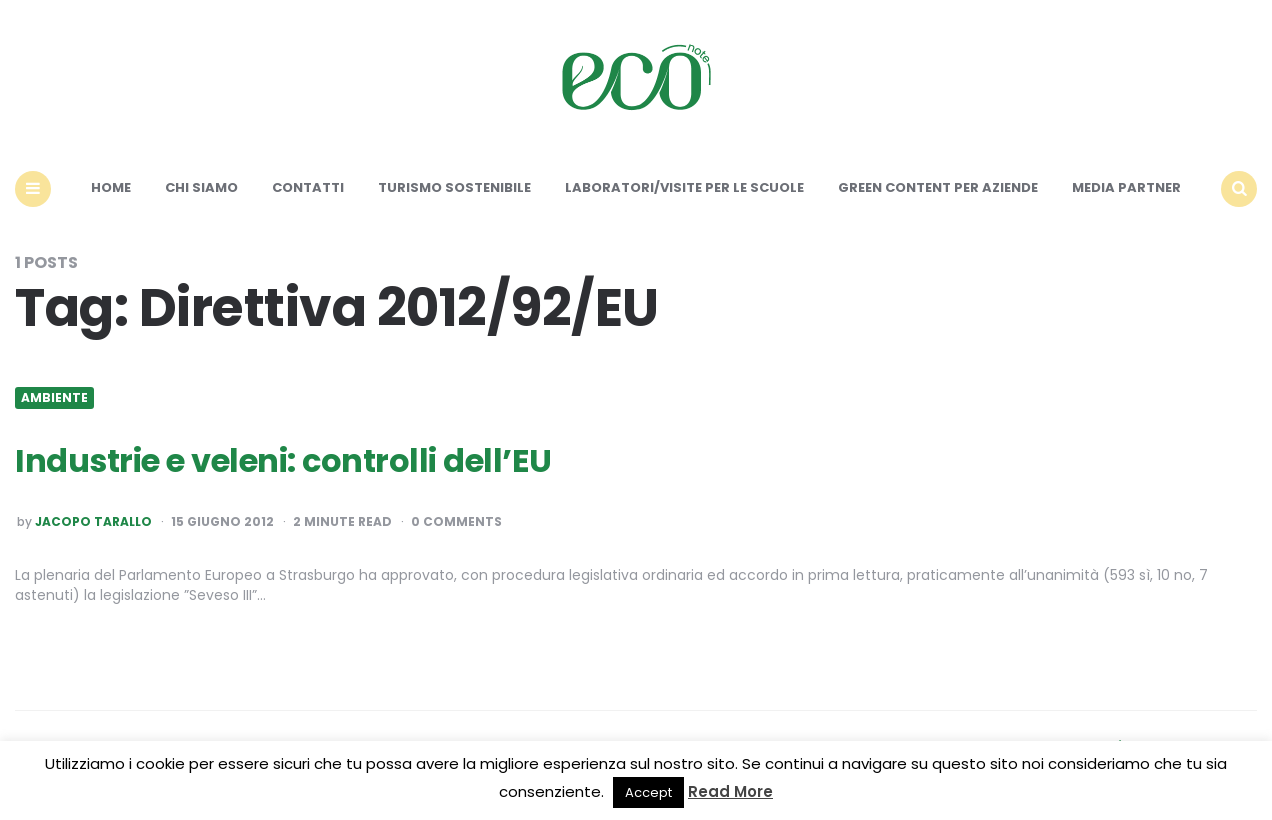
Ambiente (54, 398)
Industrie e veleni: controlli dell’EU (283, 460)
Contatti (308, 187)
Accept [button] (648, 792)
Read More (730, 791)
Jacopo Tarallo (93, 522)
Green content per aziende (938, 187)
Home (111, 187)
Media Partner (1126, 187)
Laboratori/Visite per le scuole (684, 187)
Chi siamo (201, 187)
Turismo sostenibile (454, 187)
